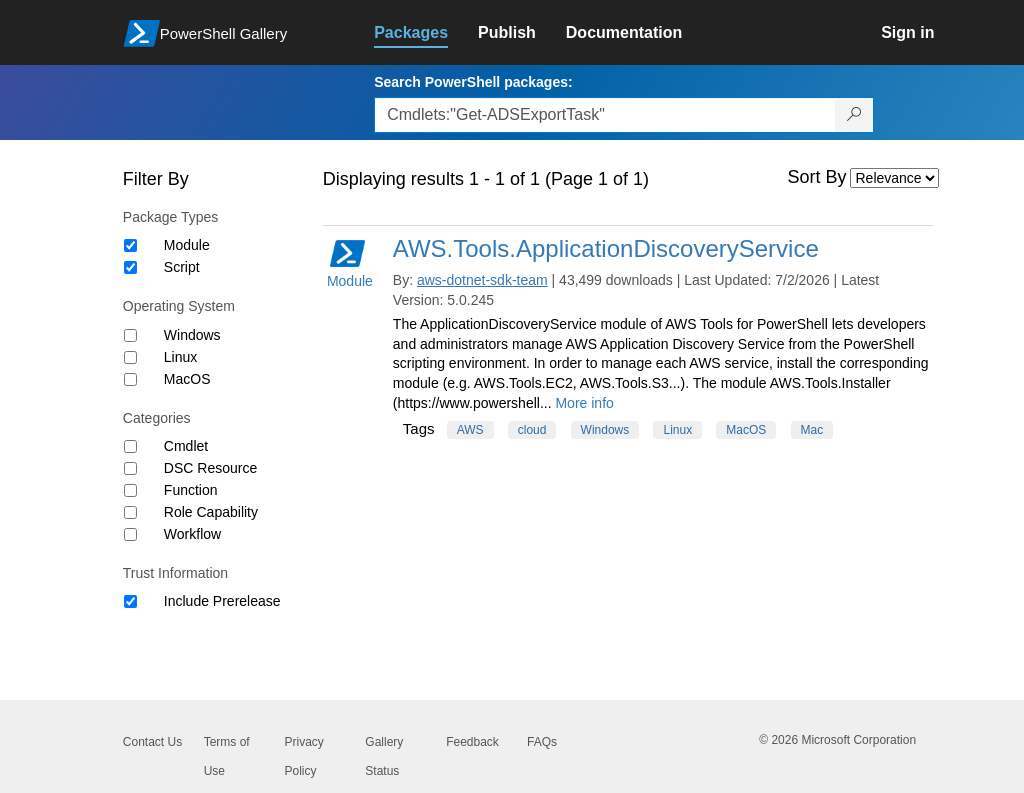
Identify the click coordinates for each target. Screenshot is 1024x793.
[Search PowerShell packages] (854, 115)
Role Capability (211, 512)
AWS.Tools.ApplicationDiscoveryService (606, 248)
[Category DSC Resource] (130, 468)
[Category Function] (130, 490)
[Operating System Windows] (130, 335)
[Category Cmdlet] (130, 446)
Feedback (472, 742)
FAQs (542, 742)
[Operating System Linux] (130, 357)
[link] (426, 33)
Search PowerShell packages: (473, 82)
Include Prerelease (222, 601)
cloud (532, 430)
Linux (180, 357)
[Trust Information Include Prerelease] (130, 601)
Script (182, 267)
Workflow (192, 534)
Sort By (817, 177)
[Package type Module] (130, 245)
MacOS (187, 379)
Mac (812, 430)
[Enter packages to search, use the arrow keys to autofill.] (605, 115)
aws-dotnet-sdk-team (482, 280)
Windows (192, 335)
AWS (470, 430)
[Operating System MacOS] (130, 379)
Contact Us (152, 742)
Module (187, 245)
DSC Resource (210, 468)
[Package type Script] (130, 267)
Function (191, 490)
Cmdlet (186, 446)
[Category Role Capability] (130, 512)
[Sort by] (894, 178)
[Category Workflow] (130, 534)
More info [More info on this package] (584, 403)
